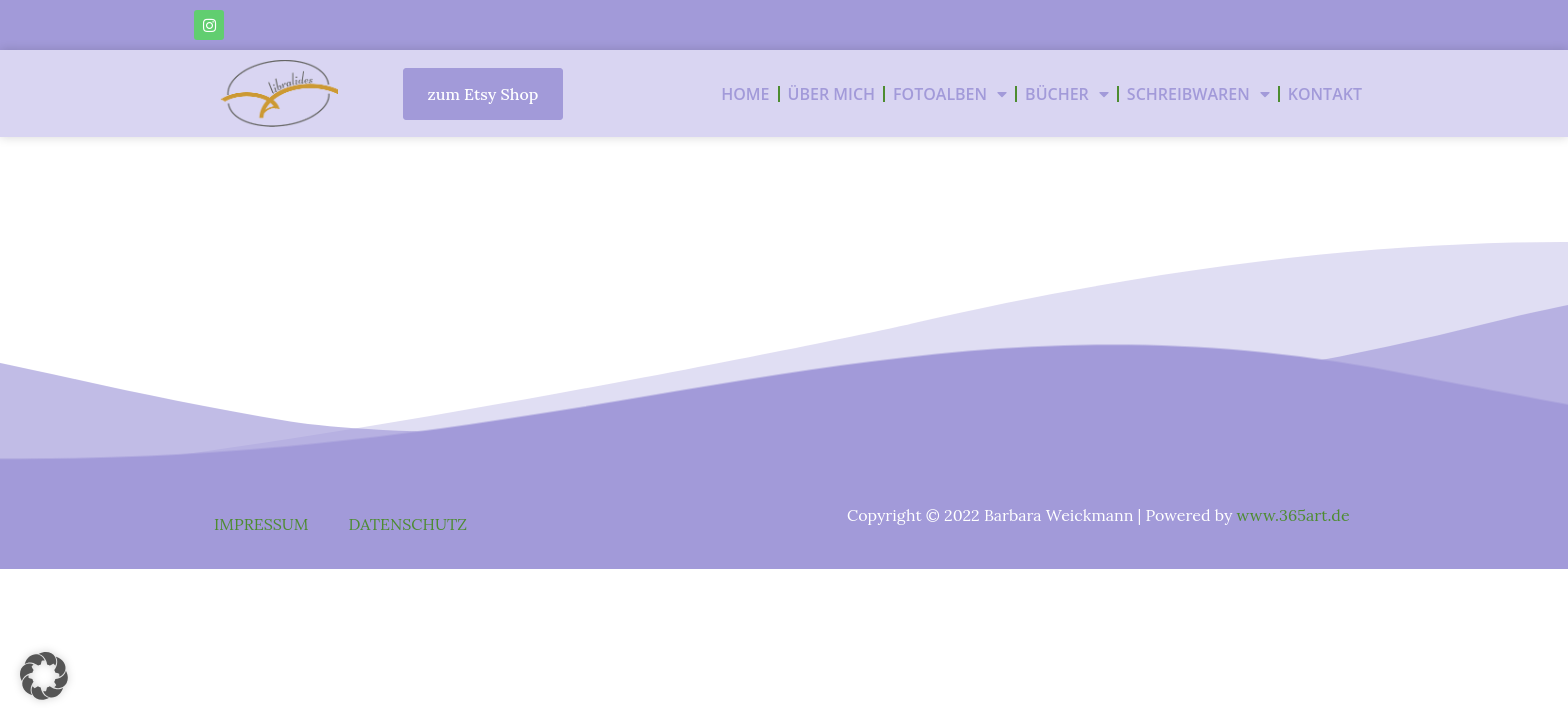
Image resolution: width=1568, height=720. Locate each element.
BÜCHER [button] (1067, 94)
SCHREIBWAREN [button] (1198, 94)
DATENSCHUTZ (408, 524)
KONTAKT (1325, 94)
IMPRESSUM (261, 524)
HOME (745, 94)
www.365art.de (1293, 515)
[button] (44, 676)
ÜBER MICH (832, 94)
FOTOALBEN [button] (950, 94)
